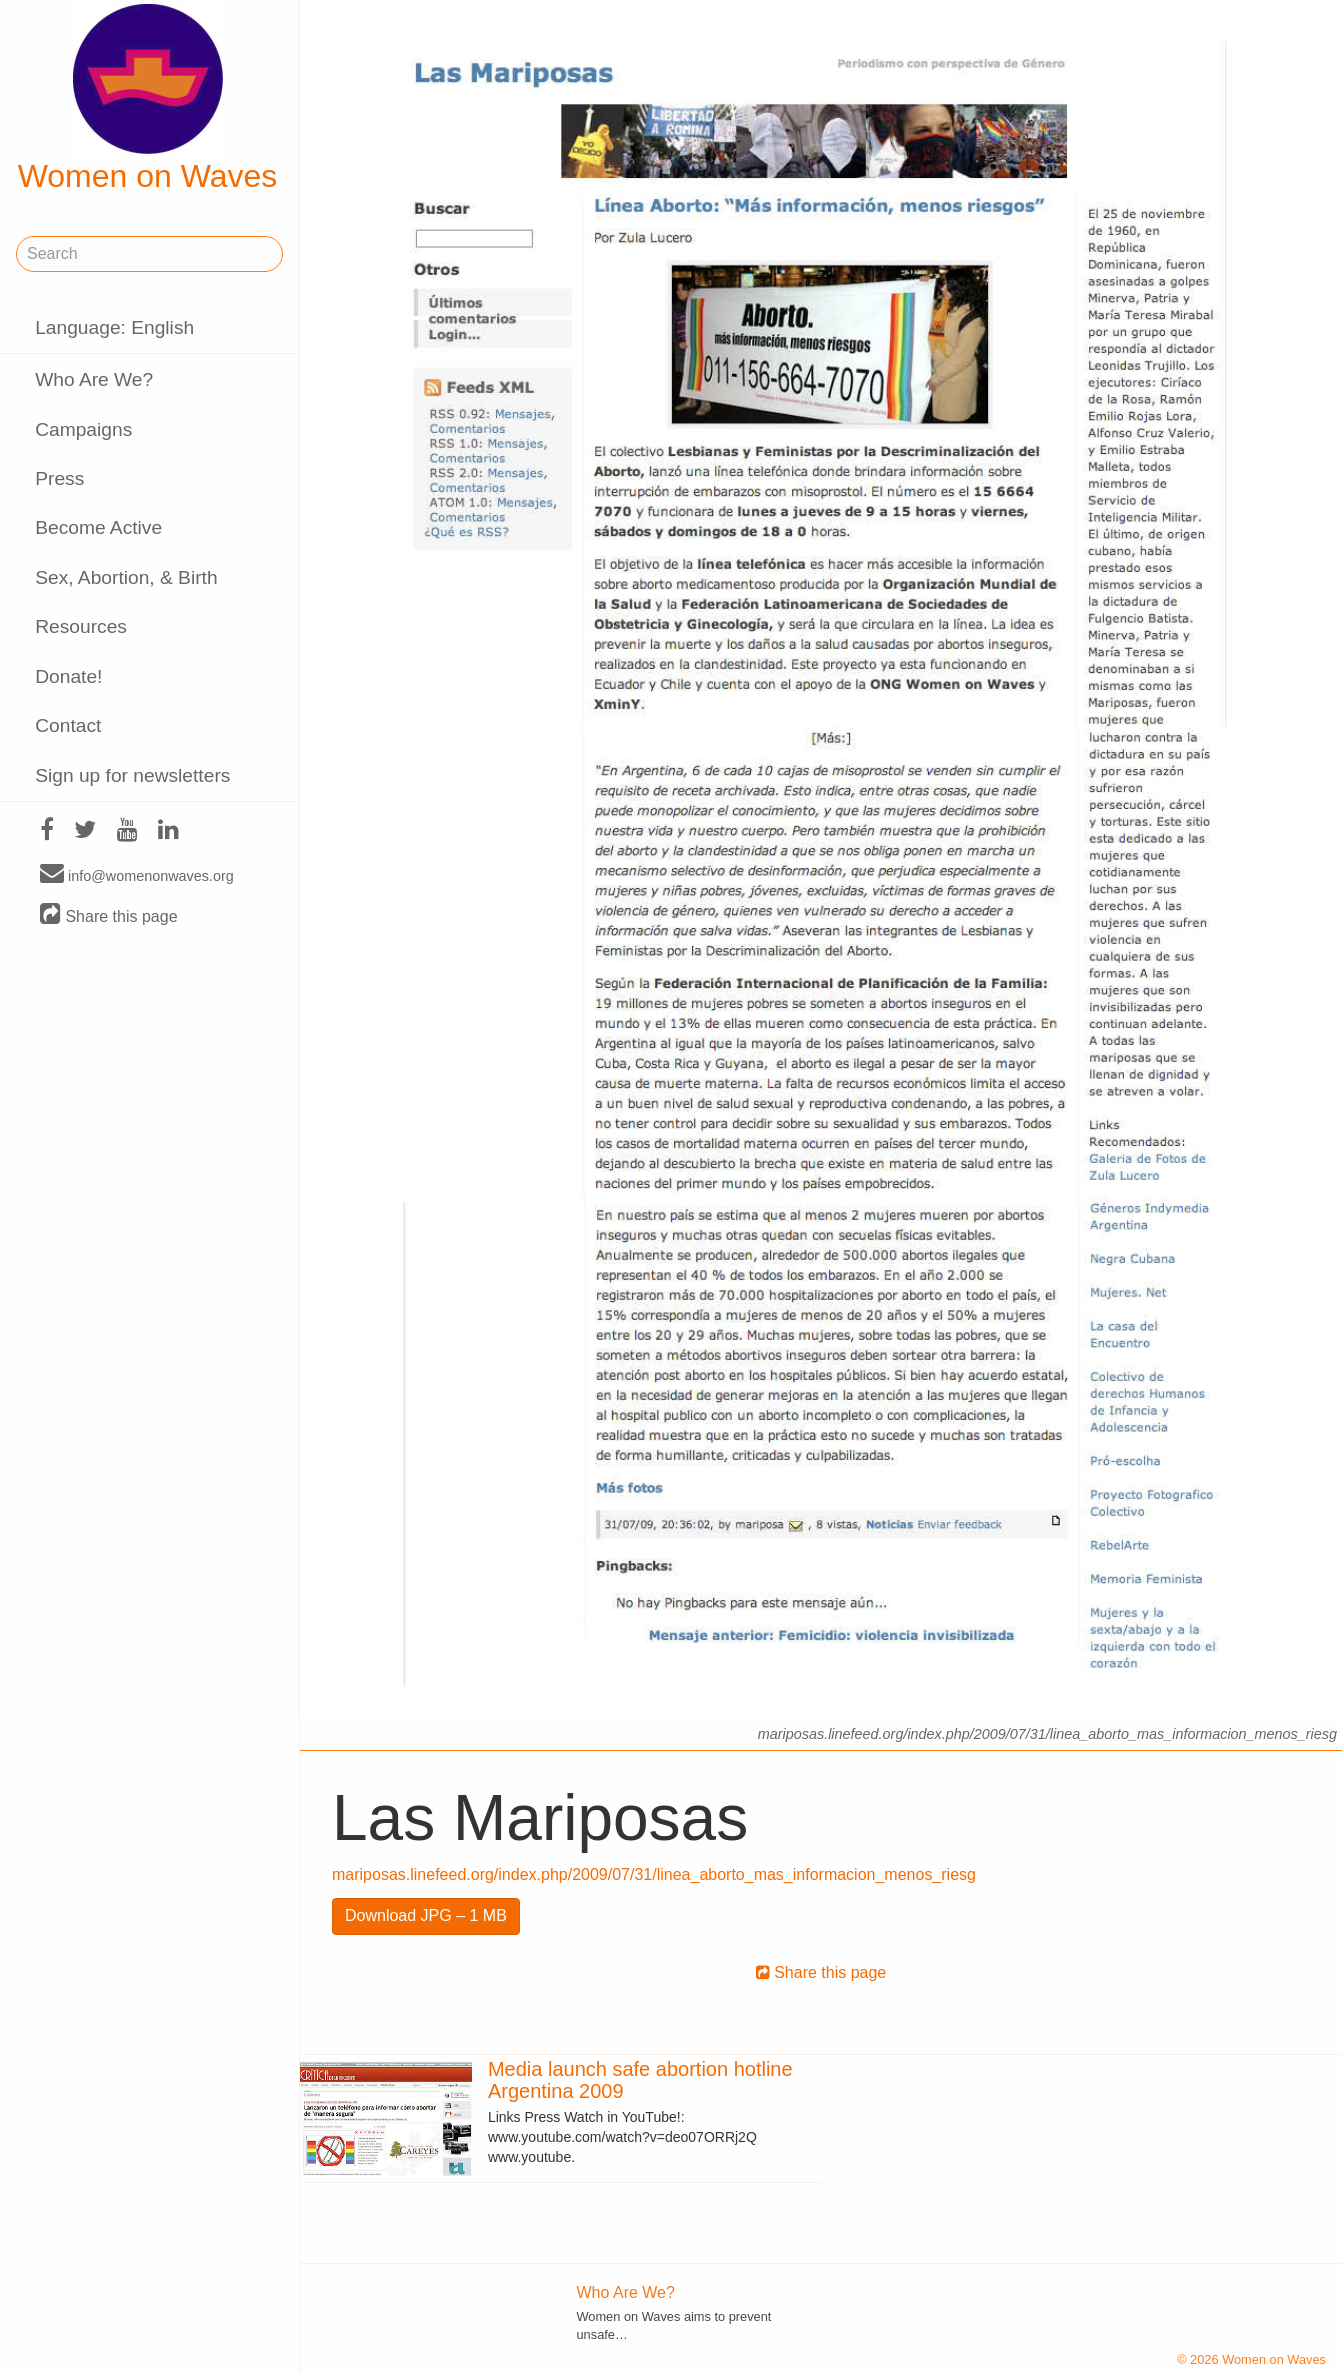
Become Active (98, 527)
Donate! (68, 676)
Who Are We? (94, 379)
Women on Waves (148, 99)
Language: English (114, 327)
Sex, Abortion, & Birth (126, 577)
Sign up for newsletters (132, 775)
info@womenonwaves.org (137, 875)
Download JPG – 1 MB (426, 1915)
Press (59, 478)
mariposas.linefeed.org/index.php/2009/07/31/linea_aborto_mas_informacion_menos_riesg (654, 1874)
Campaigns (83, 429)
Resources (81, 626)
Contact (68, 725)
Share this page (109, 915)
